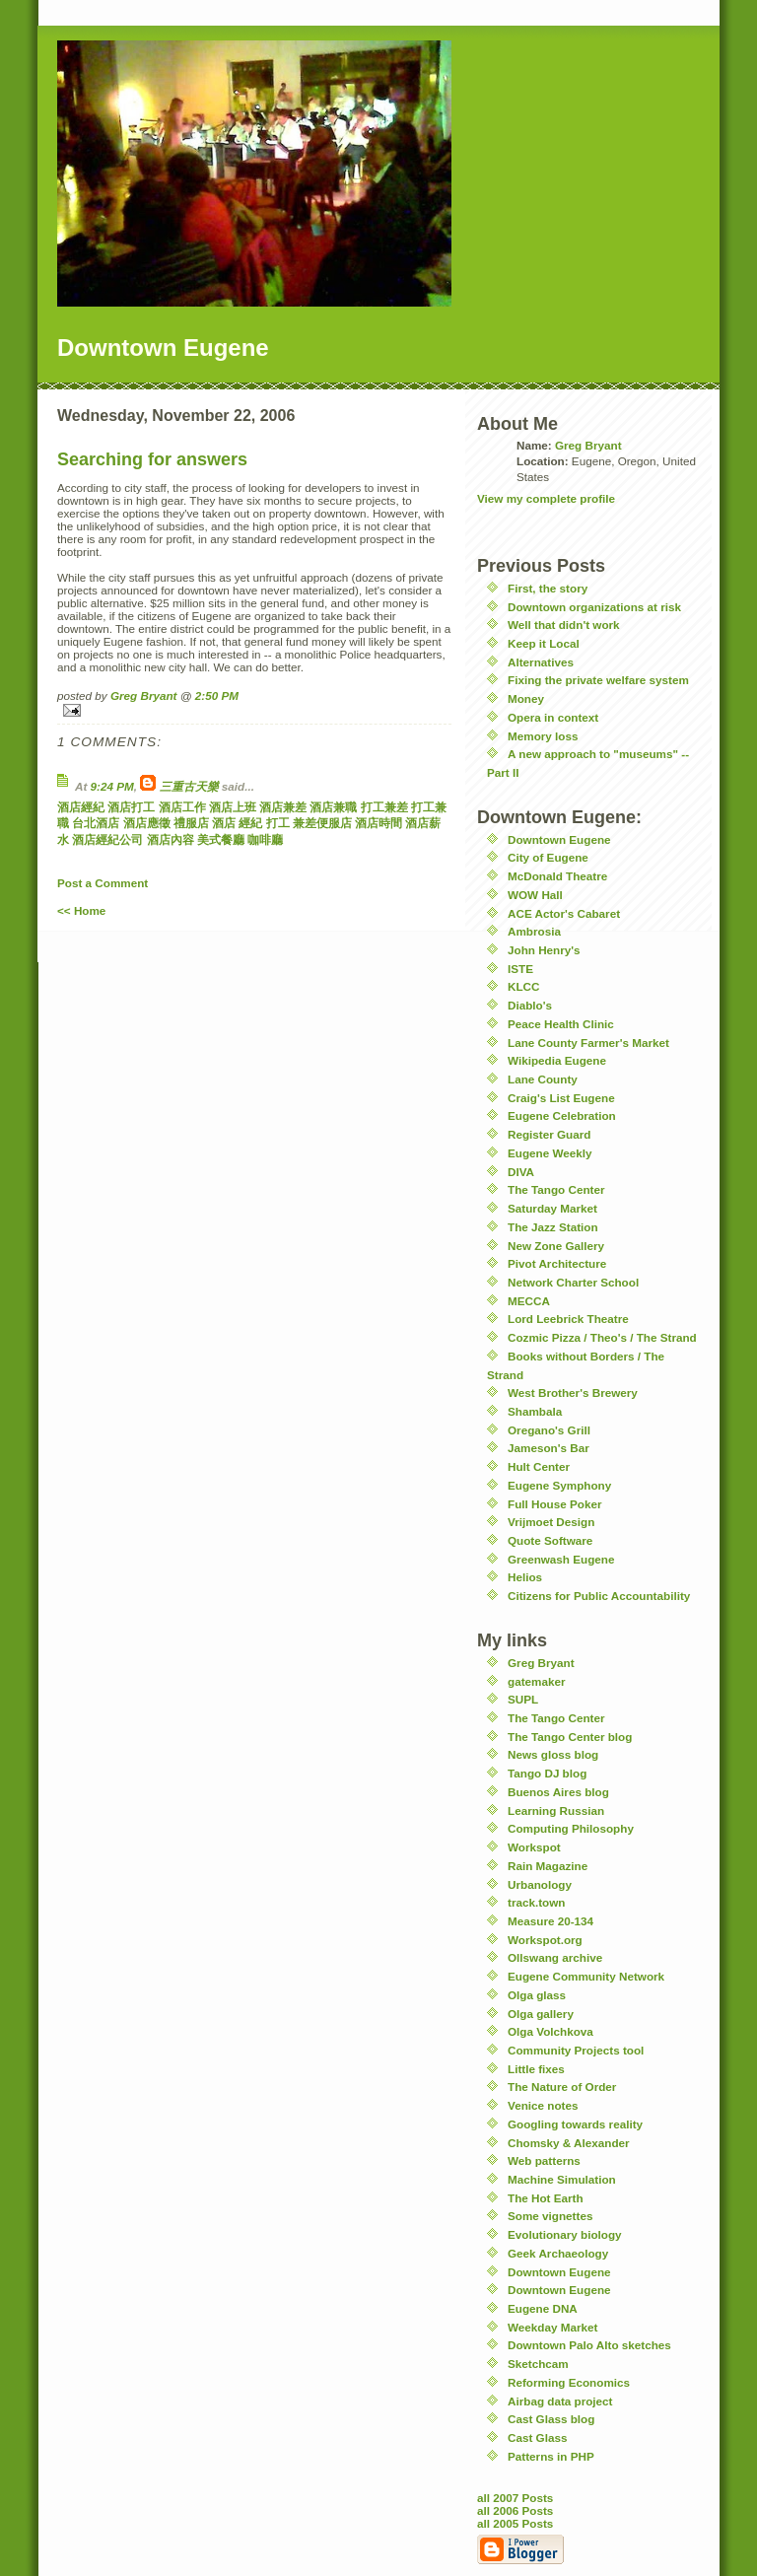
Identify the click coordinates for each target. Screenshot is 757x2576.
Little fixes (536, 2068)
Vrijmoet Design (551, 1521)
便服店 (334, 822)
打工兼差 (384, 807)
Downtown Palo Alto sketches (589, 2344)
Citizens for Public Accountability (599, 1595)
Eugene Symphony (559, 1485)
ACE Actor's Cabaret (564, 913)
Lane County (543, 1079)
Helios (525, 1576)
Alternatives (541, 662)
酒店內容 (170, 839)
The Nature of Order (562, 2086)
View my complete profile (546, 498)
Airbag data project (560, 2401)
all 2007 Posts (515, 2497)
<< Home (81, 910)
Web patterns (544, 2160)
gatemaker (536, 1681)
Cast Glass (537, 2437)
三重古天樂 (189, 786)
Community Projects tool (576, 2050)
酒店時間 (378, 822)
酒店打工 (131, 807)
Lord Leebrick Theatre (568, 1318)
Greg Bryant (143, 695)
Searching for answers (152, 459)
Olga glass (537, 1994)
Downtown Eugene (559, 839)
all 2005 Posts (515, 2523)
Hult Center (539, 1466)
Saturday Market (552, 1208)
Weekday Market (552, 2327)
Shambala (535, 1411)
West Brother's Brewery (573, 1392)
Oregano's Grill (549, 1430)
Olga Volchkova (550, 2031)
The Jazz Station (553, 1226)
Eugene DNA (543, 2308)
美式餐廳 (220, 839)
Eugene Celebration (562, 1115)
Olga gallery (541, 2013)
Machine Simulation (562, 2179)
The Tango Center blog (570, 1736)
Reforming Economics (569, 2382)
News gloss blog (553, 1754)
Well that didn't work (564, 624)
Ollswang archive (555, 1957)
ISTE (520, 968)
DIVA (521, 1171)
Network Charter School (573, 1282)
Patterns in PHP (551, 2456)
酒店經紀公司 (107, 839)
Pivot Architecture (557, 1263)
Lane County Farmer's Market (588, 1042)
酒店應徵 (147, 822)
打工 (278, 822)
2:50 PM (217, 695)
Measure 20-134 (550, 1921)
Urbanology (540, 1884)
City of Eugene (548, 857)
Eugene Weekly (550, 1153)
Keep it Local (544, 643)
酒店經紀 (80, 807)
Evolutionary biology (565, 2234)
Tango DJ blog (547, 1773)
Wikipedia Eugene (557, 1060)
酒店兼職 (333, 807)
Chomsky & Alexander (569, 2142)
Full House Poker (554, 1503)
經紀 (250, 822)
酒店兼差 (283, 807)
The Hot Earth (546, 2198)
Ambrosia (534, 931)
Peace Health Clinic (561, 1023)
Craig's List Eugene (561, 1097)
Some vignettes (550, 2215)
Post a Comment (102, 882)
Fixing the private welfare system (598, 679)
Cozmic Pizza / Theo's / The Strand (602, 1337)
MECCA (529, 1300)
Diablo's (530, 1005)
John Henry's (544, 949)
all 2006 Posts (515, 2510)
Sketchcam (538, 2363)
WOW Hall (535, 894)
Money (526, 698)
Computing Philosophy (571, 1828)
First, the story (547, 588)
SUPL (523, 1699)
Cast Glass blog (551, 2418)
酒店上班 (232, 807)
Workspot (534, 1847)
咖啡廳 (265, 839)
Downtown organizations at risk (594, 606)
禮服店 (191, 822)
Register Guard (549, 1134)
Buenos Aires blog (558, 1791)
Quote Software (550, 1540)
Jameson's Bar (548, 1447)
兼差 (304, 822)
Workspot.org (545, 1939)
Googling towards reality (575, 2124)
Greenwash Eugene (561, 1559)
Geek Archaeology (558, 2253)
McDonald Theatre (557, 876)
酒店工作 (182, 807)
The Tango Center (556, 1189)
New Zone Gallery (556, 1245)
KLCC (523, 986)
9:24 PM (112, 786)
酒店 (224, 822)
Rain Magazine (547, 1865)
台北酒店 (95, 822)
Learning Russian (556, 1810)
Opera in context (553, 717)
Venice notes (543, 2105)
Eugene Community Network (586, 1976)
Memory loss (543, 736)
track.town (536, 1902)
